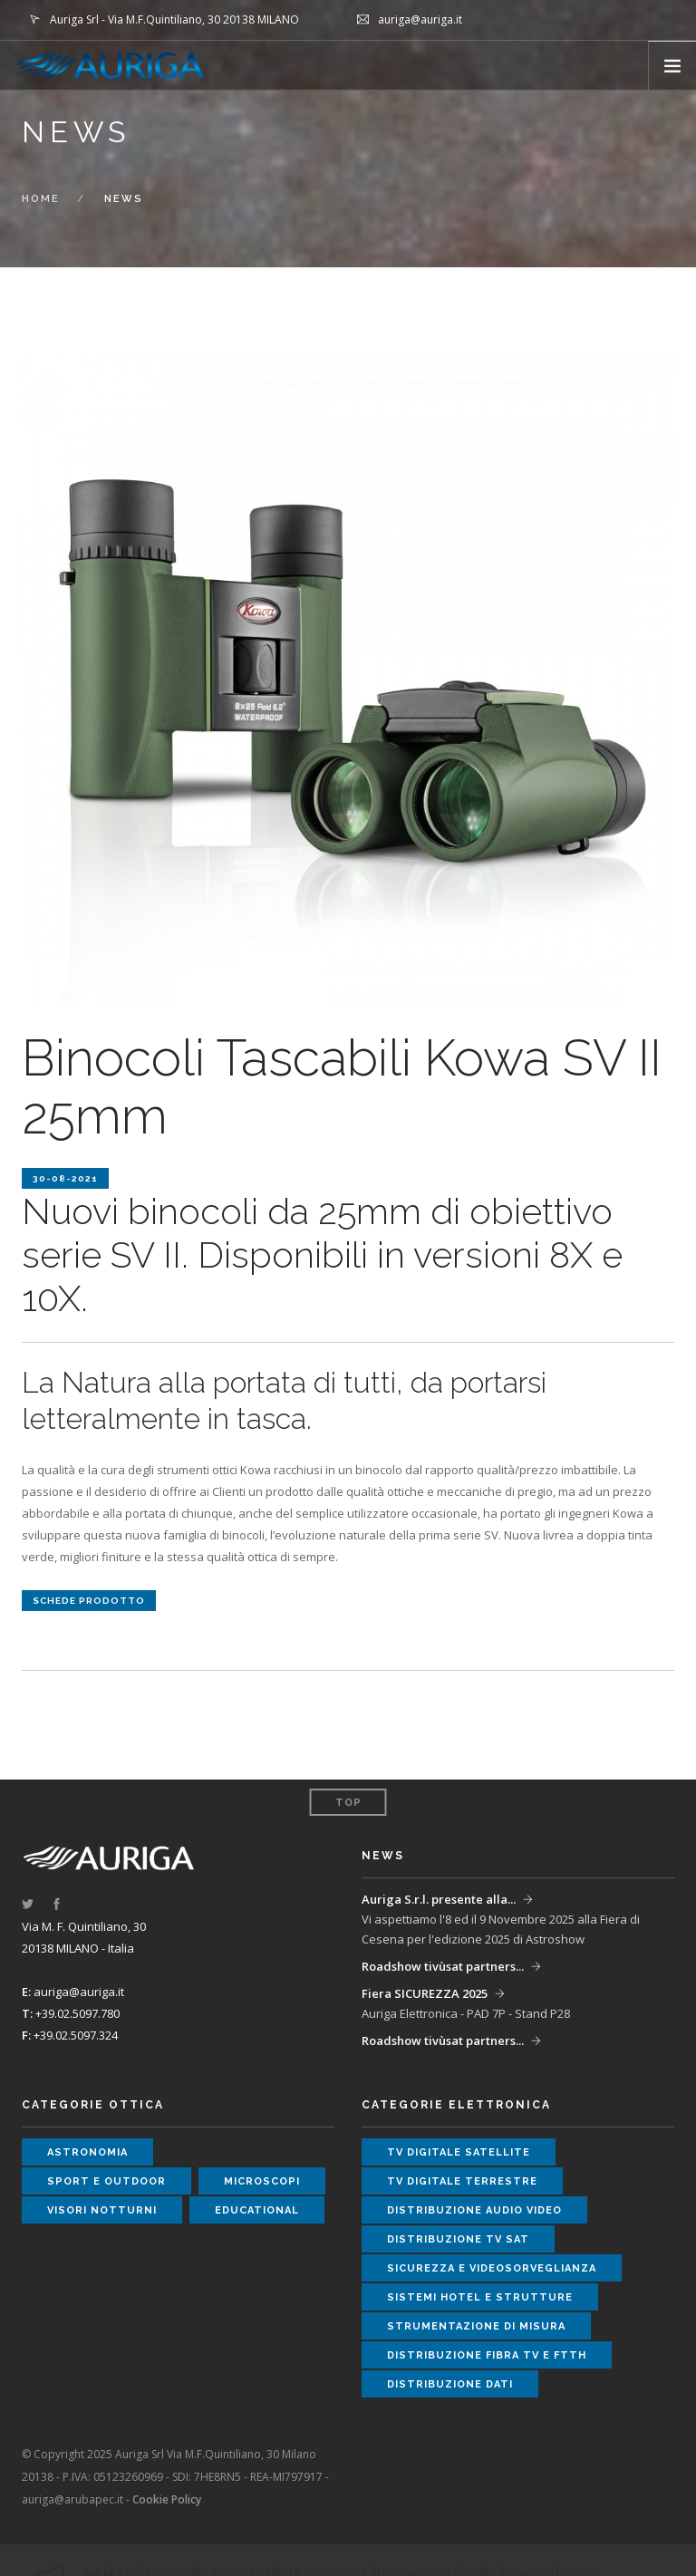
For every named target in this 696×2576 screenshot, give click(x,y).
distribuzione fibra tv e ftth (486, 2355)
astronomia (87, 2152)
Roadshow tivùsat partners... (443, 1966)
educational (257, 2210)
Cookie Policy (166, 2499)
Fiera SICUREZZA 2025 (425, 1993)
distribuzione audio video (474, 2210)
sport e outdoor (106, 2181)
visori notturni (102, 2210)
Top (348, 1803)
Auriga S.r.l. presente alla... (439, 1899)
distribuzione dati (450, 2384)
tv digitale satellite (458, 2152)
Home (41, 199)
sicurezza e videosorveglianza (491, 2268)
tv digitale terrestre (462, 2181)
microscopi (262, 2181)
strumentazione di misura (476, 2326)
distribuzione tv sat (458, 2239)
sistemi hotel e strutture (480, 2297)
